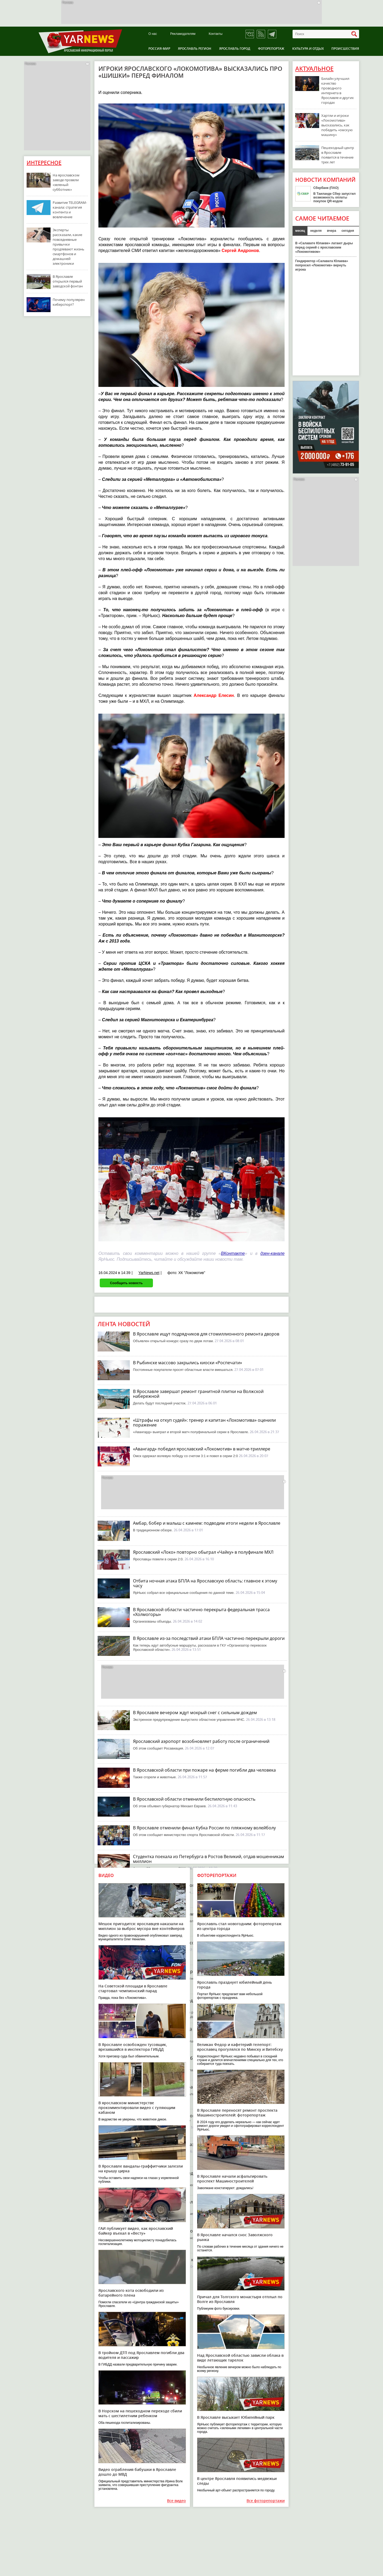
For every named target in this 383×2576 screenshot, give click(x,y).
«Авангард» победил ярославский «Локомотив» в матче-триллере (201, 1448)
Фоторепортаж (271, 48)
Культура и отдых (308, 48)
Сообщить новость (126, 1283)
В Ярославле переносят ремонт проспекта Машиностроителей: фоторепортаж (237, 2113)
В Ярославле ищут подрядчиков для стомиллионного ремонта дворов (206, 1334)
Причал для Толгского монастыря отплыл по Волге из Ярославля (239, 2299)
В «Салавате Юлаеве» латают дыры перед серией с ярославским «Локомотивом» (324, 247)
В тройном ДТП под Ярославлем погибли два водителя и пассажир (141, 2355)
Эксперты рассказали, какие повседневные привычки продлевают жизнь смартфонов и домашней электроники (68, 247)
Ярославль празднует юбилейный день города (234, 1985)
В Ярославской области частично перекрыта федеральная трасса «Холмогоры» (201, 1612)
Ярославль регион (194, 48)
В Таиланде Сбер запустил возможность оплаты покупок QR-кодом (334, 197)
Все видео (176, 2501)
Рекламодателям (182, 34)
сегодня (348, 231)
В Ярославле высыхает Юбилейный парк (235, 2417)
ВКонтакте (233, 1253)
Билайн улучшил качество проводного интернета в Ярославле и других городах (337, 90)
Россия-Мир (159, 48)
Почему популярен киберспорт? (69, 302)
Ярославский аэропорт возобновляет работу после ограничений (201, 1741)
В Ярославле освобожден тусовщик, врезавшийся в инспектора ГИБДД (132, 2047)
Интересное (44, 162)
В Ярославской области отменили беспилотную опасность (194, 1799)
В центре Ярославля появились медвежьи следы (237, 2481)
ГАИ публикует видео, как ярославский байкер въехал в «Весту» (135, 2231)
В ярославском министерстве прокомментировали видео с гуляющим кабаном (136, 2107)
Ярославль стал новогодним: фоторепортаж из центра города (239, 1926)
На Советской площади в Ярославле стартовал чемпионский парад (132, 1988)
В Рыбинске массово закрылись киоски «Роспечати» (187, 1362)
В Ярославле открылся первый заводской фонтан (68, 281)
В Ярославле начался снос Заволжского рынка (235, 2237)
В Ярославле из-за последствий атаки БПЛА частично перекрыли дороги (209, 1638)
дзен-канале (272, 1253)
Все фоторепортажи (266, 2501)
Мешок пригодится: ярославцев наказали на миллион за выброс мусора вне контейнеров (141, 1926)
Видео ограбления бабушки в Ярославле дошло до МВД (137, 2472)
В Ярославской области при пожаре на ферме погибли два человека (204, 1770)
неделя (316, 231)
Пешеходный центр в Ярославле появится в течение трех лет (337, 154)
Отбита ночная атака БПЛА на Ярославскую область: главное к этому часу (205, 1583)
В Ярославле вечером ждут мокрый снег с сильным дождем (195, 1712)
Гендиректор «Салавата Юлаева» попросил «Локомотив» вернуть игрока (321, 265)
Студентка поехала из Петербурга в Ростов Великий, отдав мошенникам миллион (208, 1859)
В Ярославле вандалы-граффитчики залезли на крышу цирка (140, 2168)
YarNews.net (148, 1273)
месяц (300, 231)
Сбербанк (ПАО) (326, 188)
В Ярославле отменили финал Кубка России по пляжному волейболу (204, 1827)
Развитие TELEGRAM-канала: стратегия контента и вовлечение (70, 209)
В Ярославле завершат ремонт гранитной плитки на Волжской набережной (198, 1394)
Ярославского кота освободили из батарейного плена (131, 2293)
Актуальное (314, 69)
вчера (331, 231)
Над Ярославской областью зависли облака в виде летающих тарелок (240, 2358)
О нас (152, 34)
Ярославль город (234, 48)
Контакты (216, 34)
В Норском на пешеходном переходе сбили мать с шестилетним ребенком (140, 2413)
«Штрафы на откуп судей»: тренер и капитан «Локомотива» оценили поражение (204, 1422)
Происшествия (345, 48)
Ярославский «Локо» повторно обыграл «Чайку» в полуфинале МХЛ (203, 1552)
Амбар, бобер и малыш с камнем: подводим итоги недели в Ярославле (206, 1523)
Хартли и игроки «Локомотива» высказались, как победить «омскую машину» (337, 125)
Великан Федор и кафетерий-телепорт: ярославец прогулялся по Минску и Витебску (240, 2047)
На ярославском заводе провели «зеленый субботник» (66, 182)
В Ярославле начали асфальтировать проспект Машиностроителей (232, 2179)
